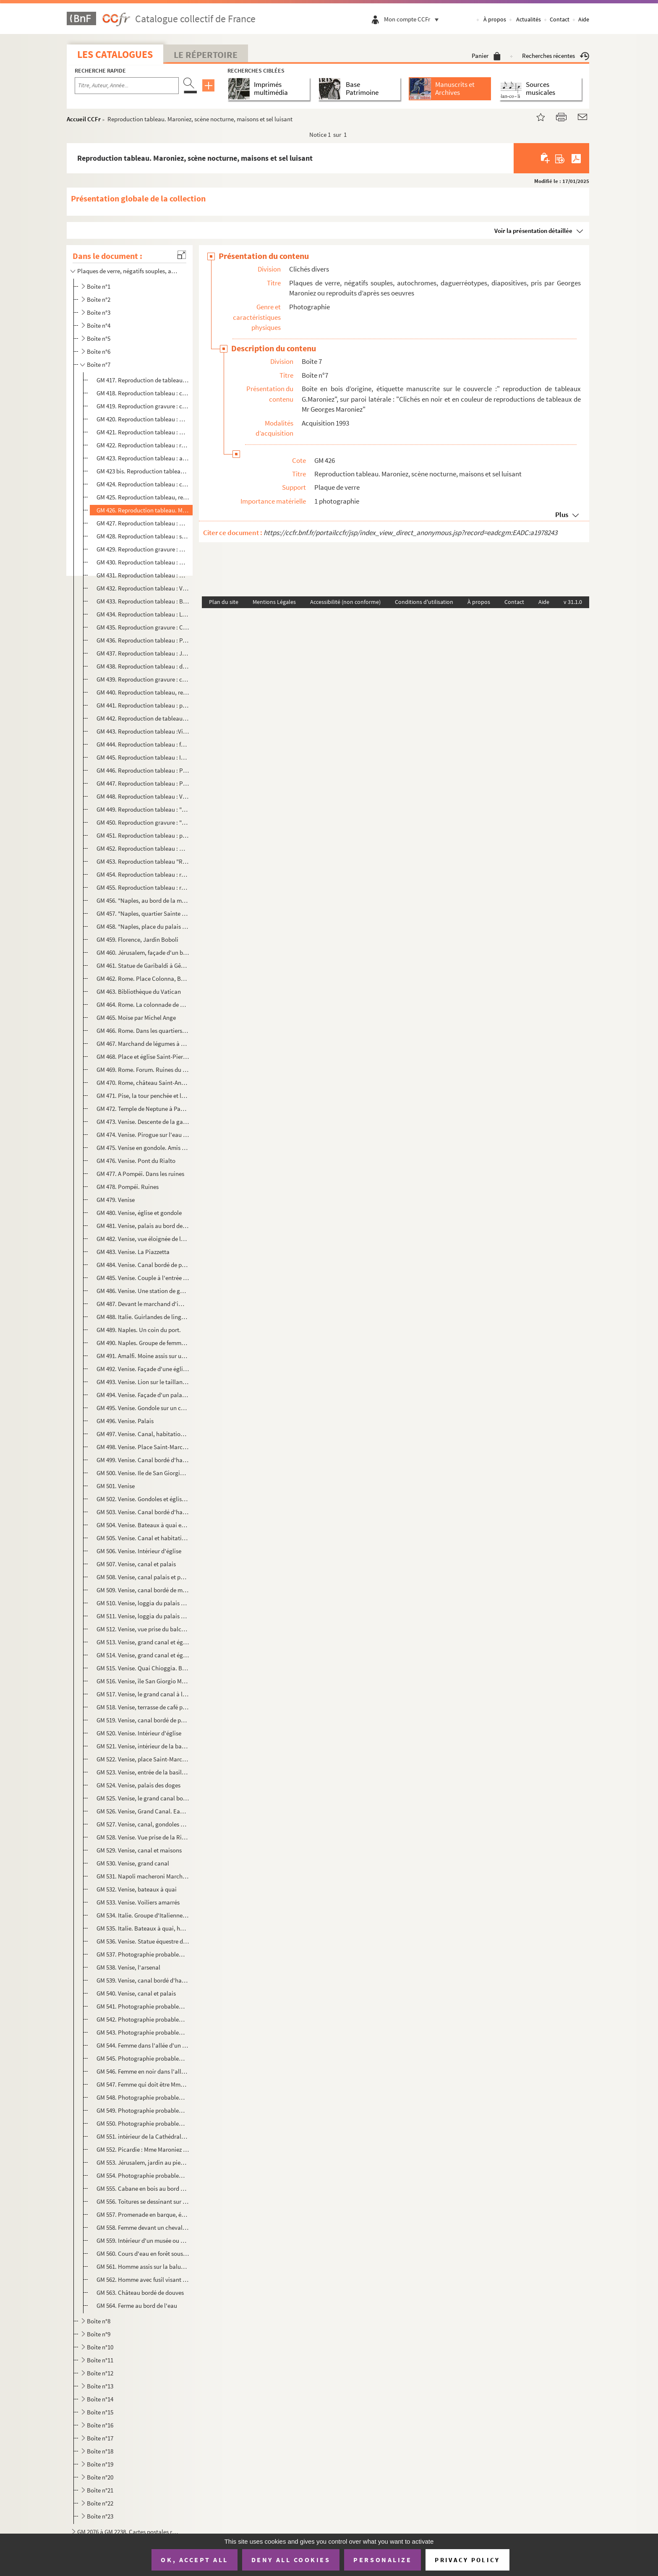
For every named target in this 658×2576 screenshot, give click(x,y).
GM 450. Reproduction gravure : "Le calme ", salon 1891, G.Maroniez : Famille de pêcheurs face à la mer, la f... (143, 822)
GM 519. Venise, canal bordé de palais (143, 1720)
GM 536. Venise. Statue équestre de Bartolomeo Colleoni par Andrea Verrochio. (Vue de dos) (143, 1941)
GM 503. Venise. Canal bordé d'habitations (143, 1512)
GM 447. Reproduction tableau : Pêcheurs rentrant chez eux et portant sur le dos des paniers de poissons (143, 783)
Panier (486, 56)
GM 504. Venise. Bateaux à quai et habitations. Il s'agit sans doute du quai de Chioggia (143, 1525)
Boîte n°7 (98, 364)
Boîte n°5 (98, 338)
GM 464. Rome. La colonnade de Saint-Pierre (143, 1004)
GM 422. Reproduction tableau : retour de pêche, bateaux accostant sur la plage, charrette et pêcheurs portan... (143, 445)
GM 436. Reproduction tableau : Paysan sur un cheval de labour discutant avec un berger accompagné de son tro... (143, 640)
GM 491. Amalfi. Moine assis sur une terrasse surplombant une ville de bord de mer (143, 1356)
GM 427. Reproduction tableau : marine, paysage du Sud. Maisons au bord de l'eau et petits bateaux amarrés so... (143, 523)
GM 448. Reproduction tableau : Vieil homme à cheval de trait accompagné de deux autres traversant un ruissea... (143, 796)
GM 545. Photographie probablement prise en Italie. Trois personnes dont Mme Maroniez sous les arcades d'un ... (143, 2058)
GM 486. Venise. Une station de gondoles (143, 1291)
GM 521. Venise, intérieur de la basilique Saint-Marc (143, 1746)
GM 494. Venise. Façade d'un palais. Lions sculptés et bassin (143, 1395)
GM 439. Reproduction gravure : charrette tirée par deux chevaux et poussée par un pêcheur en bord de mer (143, 679)
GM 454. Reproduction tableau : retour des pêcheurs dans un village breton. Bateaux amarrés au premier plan (143, 874)
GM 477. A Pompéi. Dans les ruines (140, 1174)
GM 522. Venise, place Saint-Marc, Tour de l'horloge (143, 1759)
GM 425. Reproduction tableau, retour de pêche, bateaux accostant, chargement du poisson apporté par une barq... (143, 497)
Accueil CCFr (84, 119)
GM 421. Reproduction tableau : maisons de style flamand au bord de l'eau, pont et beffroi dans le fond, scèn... (143, 432)
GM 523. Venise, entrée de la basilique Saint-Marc (143, 1772)
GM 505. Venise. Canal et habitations (143, 1538)
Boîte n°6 (98, 351)
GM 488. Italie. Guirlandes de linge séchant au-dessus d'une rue (143, 1317)
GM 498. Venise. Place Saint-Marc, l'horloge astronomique (143, 1447)
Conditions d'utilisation (424, 602)
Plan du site (223, 602)
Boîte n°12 (100, 2373)
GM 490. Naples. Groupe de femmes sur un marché (143, 1343)
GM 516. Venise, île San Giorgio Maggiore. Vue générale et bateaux (143, 1681)
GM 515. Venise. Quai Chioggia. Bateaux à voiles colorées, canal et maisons (143, 1668)
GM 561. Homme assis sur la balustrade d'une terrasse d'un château (143, 2266)
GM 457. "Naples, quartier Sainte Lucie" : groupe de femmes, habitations (143, 913)
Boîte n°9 (98, 2334)
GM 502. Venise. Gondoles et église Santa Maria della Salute (143, 1499)
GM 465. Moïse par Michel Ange (136, 1018)
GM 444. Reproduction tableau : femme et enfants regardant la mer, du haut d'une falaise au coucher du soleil (143, 744)
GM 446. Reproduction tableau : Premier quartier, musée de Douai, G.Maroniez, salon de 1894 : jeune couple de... (143, 770)
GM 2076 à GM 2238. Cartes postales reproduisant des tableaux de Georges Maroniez (128, 2532)
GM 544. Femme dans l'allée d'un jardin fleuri (143, 2045)
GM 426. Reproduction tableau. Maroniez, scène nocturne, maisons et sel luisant (143, 510)
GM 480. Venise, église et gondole (139, 1213)
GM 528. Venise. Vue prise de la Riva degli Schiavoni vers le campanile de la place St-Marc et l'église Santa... (143, 1837)
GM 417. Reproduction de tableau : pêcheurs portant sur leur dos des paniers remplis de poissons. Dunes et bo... (143, 380)
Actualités (528, 19)
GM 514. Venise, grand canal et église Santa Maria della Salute (143, 1655)
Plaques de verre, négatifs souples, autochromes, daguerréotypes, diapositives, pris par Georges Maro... (128, 271)
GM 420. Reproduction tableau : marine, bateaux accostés (143, 419)
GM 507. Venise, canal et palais (136, 1564)
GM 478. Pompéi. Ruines (128, 1187)
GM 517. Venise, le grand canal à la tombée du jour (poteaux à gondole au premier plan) (143, 1694)
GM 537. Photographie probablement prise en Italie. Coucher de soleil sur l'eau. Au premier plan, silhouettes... (143, 1954)
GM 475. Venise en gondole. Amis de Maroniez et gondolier (143, 1148)
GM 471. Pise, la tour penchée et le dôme (143, 1096)
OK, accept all (194, 2559)
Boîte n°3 (98, 312)
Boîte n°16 (100, 2425)
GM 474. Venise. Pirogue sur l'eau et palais (143, 1135)
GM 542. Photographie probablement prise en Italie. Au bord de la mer (143, 2019)
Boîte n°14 (100, 2399)
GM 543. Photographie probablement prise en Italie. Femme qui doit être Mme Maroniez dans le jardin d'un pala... (143, 2032)
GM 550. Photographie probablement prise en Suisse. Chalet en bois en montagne (143, 2123)
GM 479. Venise (116, 1200)
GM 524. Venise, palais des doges (138, 1785)
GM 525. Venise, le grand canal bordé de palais (143, 1798)
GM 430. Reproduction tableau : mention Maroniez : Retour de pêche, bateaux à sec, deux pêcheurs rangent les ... (143, 562)
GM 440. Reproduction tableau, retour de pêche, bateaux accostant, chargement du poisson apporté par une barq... (143, 692)
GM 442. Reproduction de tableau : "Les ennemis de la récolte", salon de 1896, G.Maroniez (143, 718)
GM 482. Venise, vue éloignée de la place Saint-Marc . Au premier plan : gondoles (143, 1239)
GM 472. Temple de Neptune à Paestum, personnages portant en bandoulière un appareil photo (143, 1109)
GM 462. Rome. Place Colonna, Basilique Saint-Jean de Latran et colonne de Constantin (143, 978)
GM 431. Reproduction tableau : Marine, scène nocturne (143, 575)
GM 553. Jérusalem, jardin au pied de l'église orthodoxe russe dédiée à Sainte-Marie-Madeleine (143, 2162)
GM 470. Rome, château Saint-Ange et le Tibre (143, 1083)
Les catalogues (115, 54)
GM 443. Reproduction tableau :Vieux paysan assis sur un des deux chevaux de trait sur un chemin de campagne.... (143, 731)
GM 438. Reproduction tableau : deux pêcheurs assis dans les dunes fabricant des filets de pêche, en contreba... (143, 666)
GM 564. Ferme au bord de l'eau (137, 2306)
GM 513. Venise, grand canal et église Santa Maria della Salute (143, 1642)
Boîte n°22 (100, 2503)
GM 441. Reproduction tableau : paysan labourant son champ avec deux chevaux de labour (143, 705)
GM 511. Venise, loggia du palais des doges (143, 1616)
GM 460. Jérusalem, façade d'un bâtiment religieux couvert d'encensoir (143, 952)
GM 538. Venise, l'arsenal (128, 1967)
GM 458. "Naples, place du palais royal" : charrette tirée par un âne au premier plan (143, 926)
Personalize (382, 2559)
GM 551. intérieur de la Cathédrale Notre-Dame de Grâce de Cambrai (143, 2136)
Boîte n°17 (100, 2438)
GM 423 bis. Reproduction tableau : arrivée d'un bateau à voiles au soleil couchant (143, 471)
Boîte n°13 (100, 2386)
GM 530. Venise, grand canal (133, 1863)
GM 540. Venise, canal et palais (136, 1993)
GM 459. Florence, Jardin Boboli (137, 939)
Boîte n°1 (98, 286)
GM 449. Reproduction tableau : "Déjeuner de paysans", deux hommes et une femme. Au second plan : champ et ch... (143, 809)
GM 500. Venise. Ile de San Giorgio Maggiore (143, 1473)
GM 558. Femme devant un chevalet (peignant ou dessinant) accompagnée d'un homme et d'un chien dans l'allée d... (143, 2227)
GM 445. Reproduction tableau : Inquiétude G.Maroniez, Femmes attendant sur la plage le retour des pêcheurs (143, 757)
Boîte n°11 (100, 2360)
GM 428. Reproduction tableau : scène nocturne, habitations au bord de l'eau (143, 536)
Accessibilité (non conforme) (345, 602)
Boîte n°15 (100, 2412)
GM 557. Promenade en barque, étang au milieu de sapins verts (143, 2214)
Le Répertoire (206, 54)
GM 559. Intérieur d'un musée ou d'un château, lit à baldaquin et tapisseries (143, 2240)
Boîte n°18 (100, 2451)
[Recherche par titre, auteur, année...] (127, 85)
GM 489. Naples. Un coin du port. (139, 1330)
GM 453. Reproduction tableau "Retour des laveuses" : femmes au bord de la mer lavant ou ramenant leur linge (143, 861)
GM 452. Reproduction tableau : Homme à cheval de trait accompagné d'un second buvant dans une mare (143, 848)
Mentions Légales (274, 602)
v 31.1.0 (573, 602)
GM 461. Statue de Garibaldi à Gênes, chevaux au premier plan (143, 965)
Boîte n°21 (100, 2490)
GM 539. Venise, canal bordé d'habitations (143, 1980)
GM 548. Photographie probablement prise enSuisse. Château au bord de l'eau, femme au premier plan (143, 2097)
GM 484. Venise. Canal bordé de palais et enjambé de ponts (143, 1265)
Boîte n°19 (100, 2464)
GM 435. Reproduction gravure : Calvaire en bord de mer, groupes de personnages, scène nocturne (143, 627)
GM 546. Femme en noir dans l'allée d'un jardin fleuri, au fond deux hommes (143, 2071)
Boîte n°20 (100, 2477)
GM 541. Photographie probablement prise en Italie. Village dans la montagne (143, 2006)
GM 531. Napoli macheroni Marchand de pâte (143, 1876)
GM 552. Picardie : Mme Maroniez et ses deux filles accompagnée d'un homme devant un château (143, 2149)
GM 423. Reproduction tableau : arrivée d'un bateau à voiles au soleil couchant (143, 458)
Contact (559, 19)
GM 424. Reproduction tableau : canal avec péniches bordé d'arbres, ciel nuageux (143, 484)
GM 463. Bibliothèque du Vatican (139, 991)
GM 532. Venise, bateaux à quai (137, 1889)
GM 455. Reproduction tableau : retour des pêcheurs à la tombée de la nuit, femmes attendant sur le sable (143, 887)
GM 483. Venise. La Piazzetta (133, 1252)
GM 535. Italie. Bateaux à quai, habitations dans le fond (143, 1928)
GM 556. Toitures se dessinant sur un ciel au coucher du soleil (143, 2201)
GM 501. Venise (116, 1486)
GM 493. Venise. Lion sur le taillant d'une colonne (143, 1382)
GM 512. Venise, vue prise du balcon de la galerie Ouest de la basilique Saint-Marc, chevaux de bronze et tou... (143, 1629)
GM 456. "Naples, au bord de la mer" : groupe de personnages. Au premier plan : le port (143, 900)
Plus (561, 514)
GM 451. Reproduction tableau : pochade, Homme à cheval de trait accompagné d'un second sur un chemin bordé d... (143, 835)
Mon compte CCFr (413, 19)
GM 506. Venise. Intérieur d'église (139, 1551)
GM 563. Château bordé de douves (140, 2292)
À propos (494, 19)
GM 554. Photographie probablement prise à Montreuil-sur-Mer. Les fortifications (143, 2175)
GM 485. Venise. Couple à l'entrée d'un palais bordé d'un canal (143, 1278)
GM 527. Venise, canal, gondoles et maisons (143, 1824)
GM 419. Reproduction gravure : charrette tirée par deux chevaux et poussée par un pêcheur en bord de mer (143, 406)
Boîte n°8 (98, 2321)
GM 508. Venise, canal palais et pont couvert (143, 1577)
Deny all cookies (290, 2559)
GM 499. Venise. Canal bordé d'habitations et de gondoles (143, 1460)
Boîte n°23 (100, 2516)
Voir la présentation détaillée (533, 231)
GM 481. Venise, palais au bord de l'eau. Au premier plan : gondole (143, 1226)
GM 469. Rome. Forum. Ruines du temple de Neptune (143, 1070)
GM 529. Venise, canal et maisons (139, 1850)
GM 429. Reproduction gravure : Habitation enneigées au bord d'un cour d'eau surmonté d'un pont (143, 549)
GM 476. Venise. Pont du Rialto (136, 1161)
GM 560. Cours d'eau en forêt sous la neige (143, 2253)
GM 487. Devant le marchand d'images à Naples (143, 1304)
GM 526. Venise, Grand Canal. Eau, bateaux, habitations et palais (143, 1811)
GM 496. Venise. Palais (125, 1421)
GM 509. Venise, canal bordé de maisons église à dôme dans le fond (143, 1590)
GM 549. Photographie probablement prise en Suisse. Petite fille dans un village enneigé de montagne (143, 2110)
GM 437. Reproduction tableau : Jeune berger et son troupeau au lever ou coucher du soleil (143, 653)
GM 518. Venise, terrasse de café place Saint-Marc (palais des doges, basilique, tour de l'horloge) (143, 1707)
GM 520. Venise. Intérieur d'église (140, 1733)
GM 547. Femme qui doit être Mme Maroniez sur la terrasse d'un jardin (143, 2084)
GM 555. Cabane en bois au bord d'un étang (143, 2188)
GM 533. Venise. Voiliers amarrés (138, 1902)
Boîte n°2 (98, 299)
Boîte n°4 (98, 325)
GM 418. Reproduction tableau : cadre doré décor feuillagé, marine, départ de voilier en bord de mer (143, 393)
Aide (583, 19)
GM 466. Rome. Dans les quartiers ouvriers (143, 1031)
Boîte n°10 (100, 2347)
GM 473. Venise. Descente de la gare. (143, 1122)
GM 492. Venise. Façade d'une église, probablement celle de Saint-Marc (143, 1369)
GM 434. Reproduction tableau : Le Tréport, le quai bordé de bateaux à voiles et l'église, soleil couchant (143, 614)
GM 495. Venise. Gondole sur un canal (143, 1408)
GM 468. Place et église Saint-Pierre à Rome (143, 1057)
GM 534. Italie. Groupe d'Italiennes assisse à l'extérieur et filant (143, 1915)
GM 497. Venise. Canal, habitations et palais (143, 1434)
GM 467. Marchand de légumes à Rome (143, 1044)
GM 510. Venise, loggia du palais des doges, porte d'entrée (143, 1603)
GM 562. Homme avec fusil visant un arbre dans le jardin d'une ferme (143, 2279)
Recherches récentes (555, 56)
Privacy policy (467, 2560)
